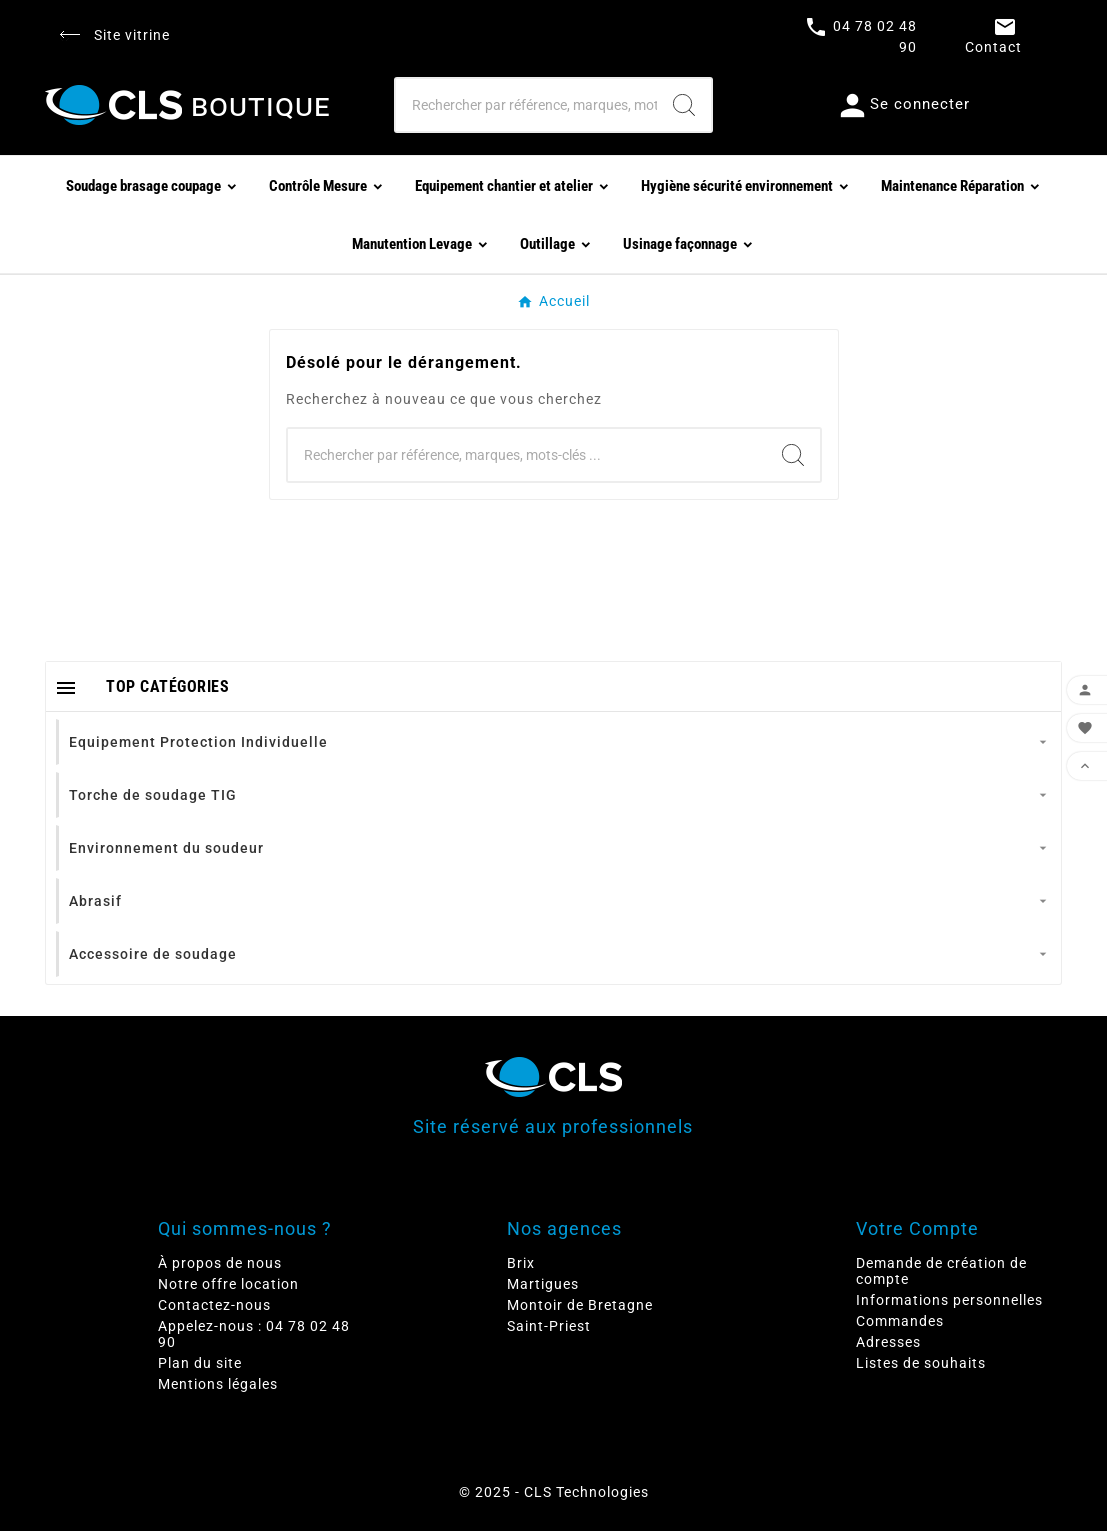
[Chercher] (526, 105)
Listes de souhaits (921, 1363)
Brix (521, 1263)
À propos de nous (220, 1263)
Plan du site (200, 1363)
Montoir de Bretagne (580, 1305)
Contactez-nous (214, 1305)
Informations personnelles (949, 1300)
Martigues (543, 1284)
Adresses (888, 1342)
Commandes (900, 1321)
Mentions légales (218, 1384)
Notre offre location (228, 1284)
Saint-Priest (549, 1326)
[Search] (684, 105)
